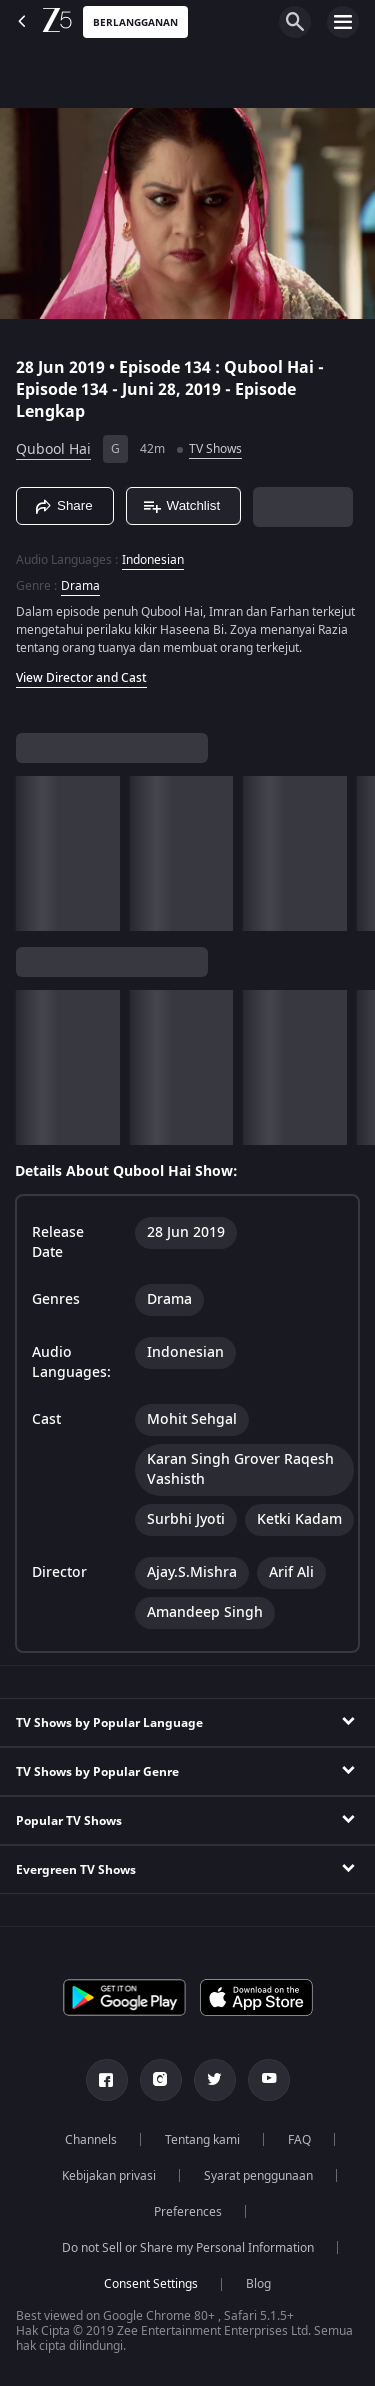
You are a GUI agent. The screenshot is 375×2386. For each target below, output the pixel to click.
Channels (91, 2140)
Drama (80, 586)
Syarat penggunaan (258, 2176)
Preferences (188, 2212)
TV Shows (215, 449)
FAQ (299, 2140)
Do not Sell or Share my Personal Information (188, 2248)
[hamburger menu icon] (343, 22)
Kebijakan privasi (109, 2176)
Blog (258, 2284)
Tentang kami (202, 2140)
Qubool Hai (53, 449)
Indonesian (153, 560)
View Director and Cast (81, 678)
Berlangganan (135, 22)
